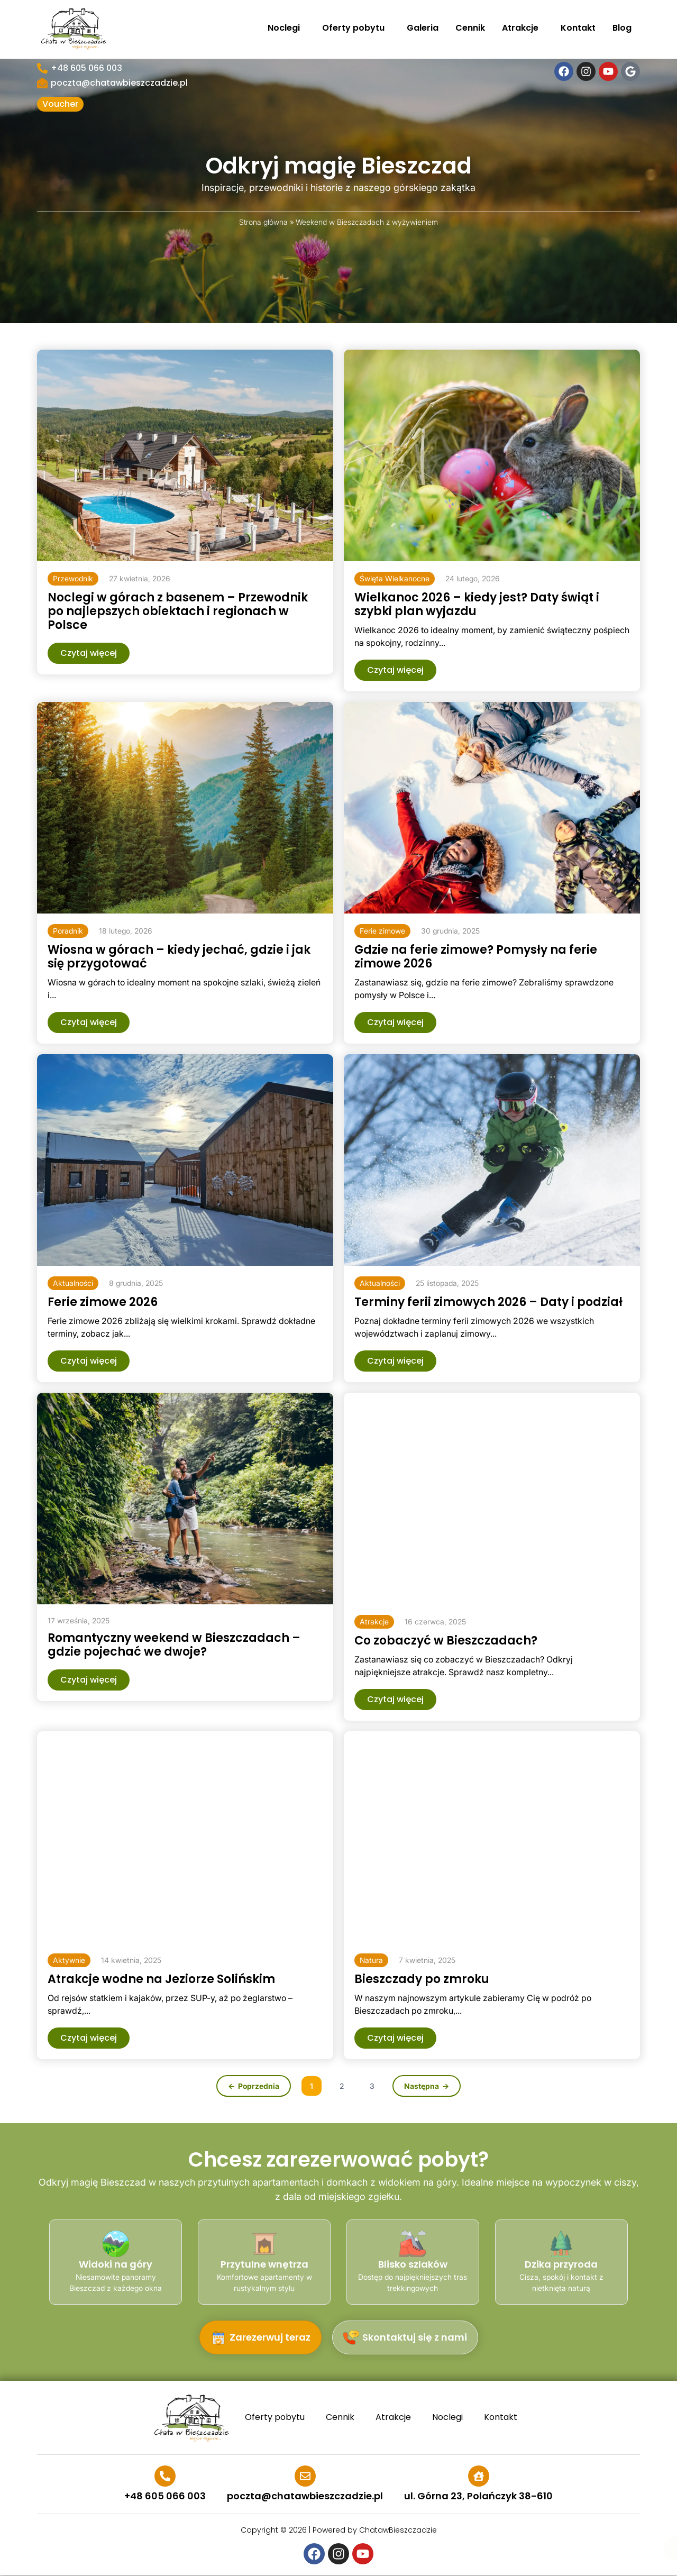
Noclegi (286, 28)
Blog (622, 28)
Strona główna (263, 221)
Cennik (470, 28)
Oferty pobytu (356, 28)
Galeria (422, 28)
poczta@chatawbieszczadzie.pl (119, 83)
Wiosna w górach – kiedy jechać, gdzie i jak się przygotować (179, 957)
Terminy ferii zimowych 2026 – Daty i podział (488, 1302)
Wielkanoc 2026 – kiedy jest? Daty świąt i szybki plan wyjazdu (476, 604)
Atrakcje (523, 28)
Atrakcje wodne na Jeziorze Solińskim (161, 1979)
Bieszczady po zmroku (421, 1979)
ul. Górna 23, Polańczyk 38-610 (478, 2495)
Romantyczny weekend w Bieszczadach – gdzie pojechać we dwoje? (174, 1645)
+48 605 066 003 (86, 68)
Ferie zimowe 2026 (103, 1302)
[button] (73, 579)
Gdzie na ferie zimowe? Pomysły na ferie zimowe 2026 (475, 957)
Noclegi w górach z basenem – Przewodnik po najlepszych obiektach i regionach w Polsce (178, 611)
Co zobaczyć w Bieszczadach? (445, 1640)
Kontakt (578, 28)
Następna (421, 2085)
